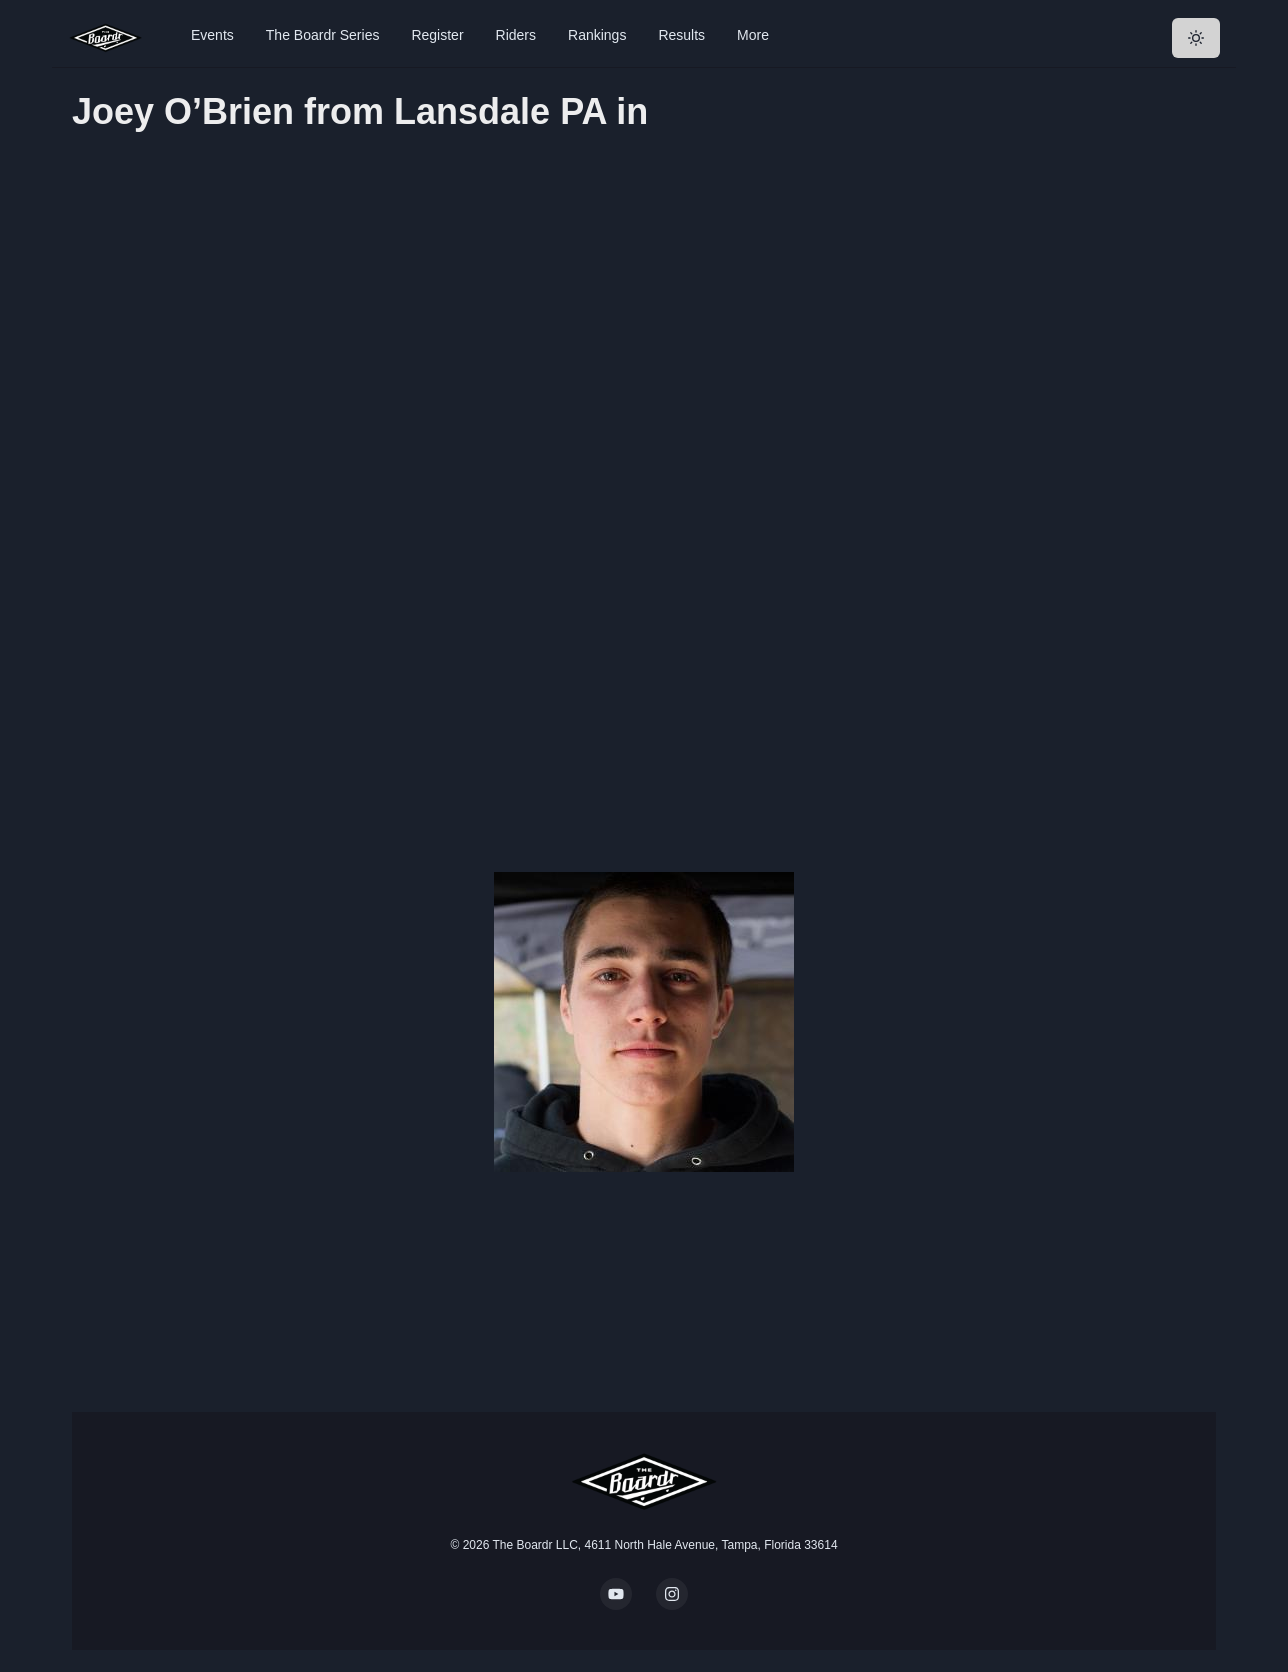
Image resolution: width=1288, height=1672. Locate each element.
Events (212, 35)
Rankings (597, 35)
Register (437, 35)
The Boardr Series (323, 35)
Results (681, 35)
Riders (516, 35)
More (753, 35)
